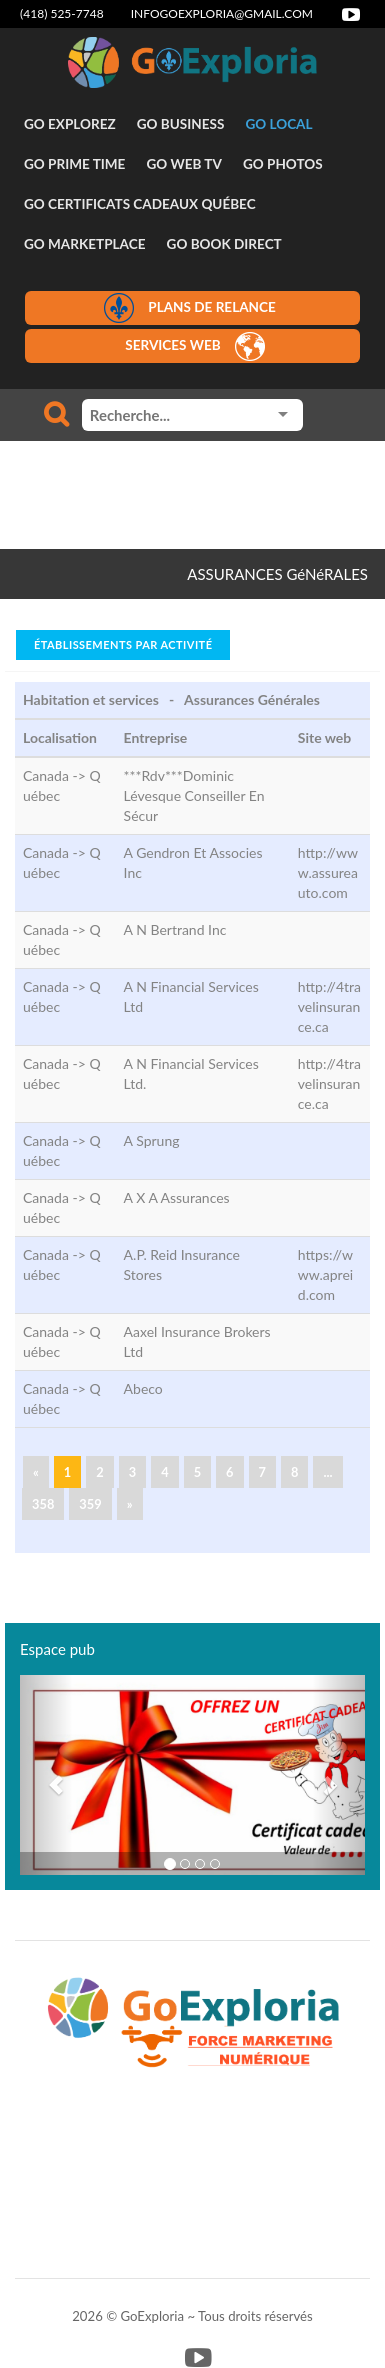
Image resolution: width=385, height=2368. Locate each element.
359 (90, 1504)
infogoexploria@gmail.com (222, 13)
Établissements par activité (123, 644)
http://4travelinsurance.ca (329, 1006)
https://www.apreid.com (325, 1274)
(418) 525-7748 (62, 13)
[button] (46, 1775)
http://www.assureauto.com (328, 872)
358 (43, 1504)
